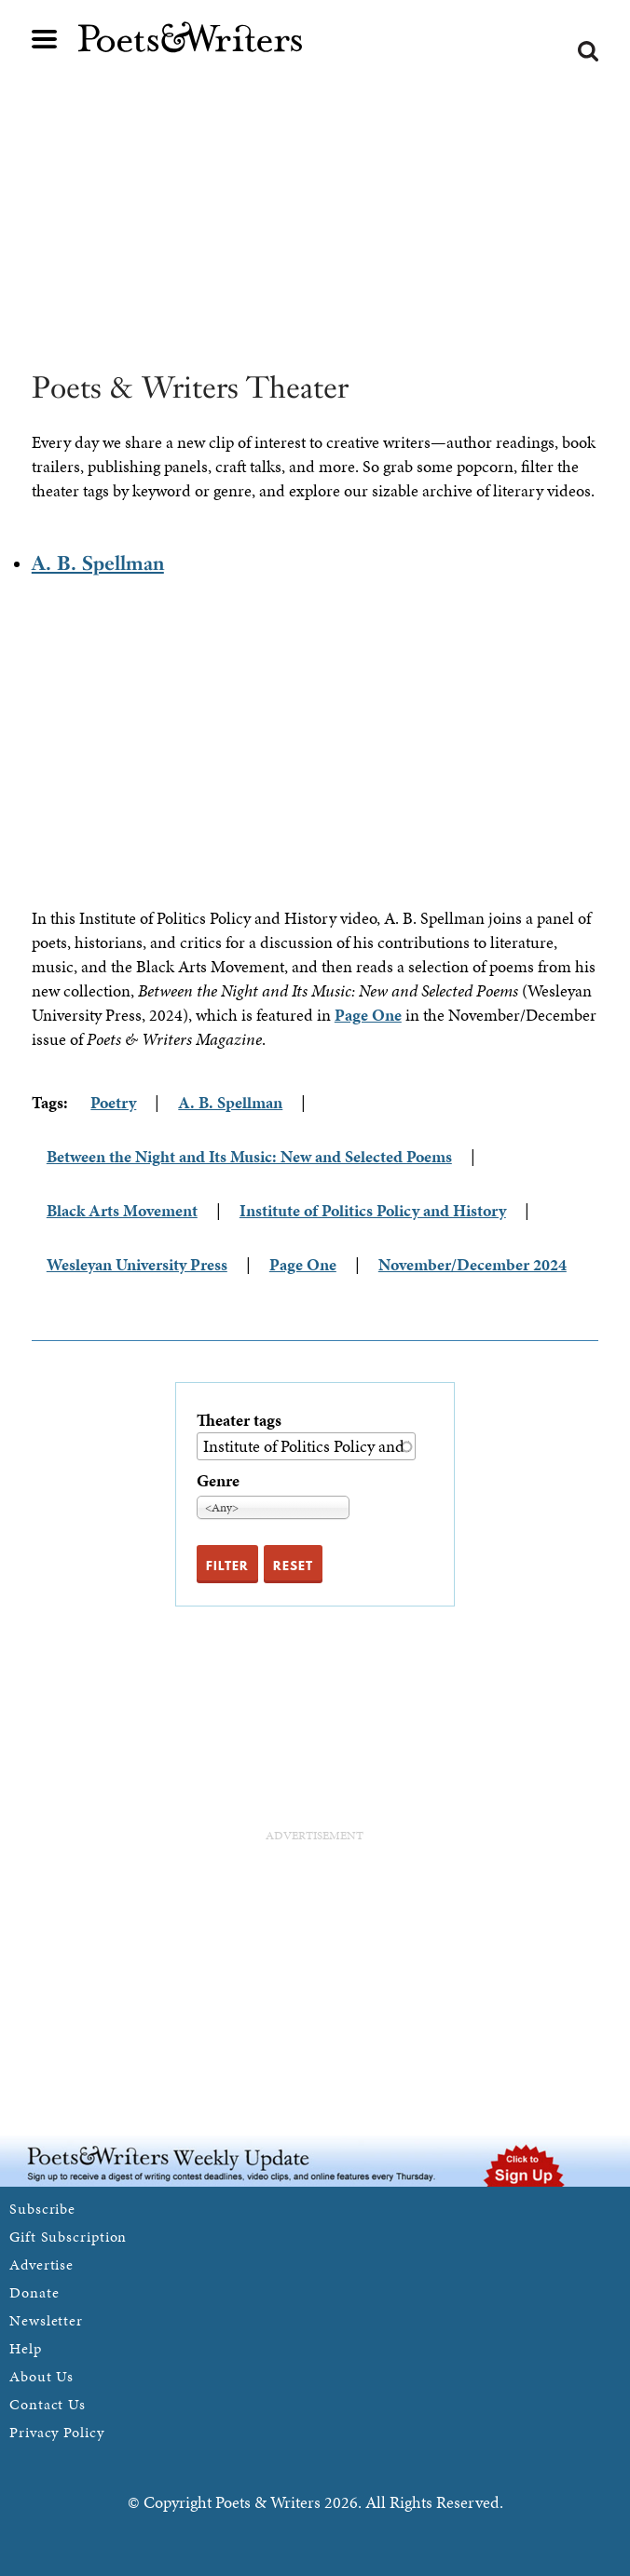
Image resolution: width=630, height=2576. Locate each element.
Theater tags (239, 1419)
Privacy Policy (56, 2432)
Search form (588, 51)
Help (25, 2348)
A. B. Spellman (98, 563)
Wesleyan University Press (137, 1264)
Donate (34, 2292)
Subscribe (42, 2208)
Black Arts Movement (122, 1210)
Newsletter (46, 2320)
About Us (41, 2376)
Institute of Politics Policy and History (373, 1210)
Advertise (41, 2264)
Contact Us (47, 2404)
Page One (368, 1014)
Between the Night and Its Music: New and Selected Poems (249, 1156)
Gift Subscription (68, 2236)
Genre (218, 1480)
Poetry (113, 1102)
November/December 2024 (472, 1264)
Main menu (45, 39)
